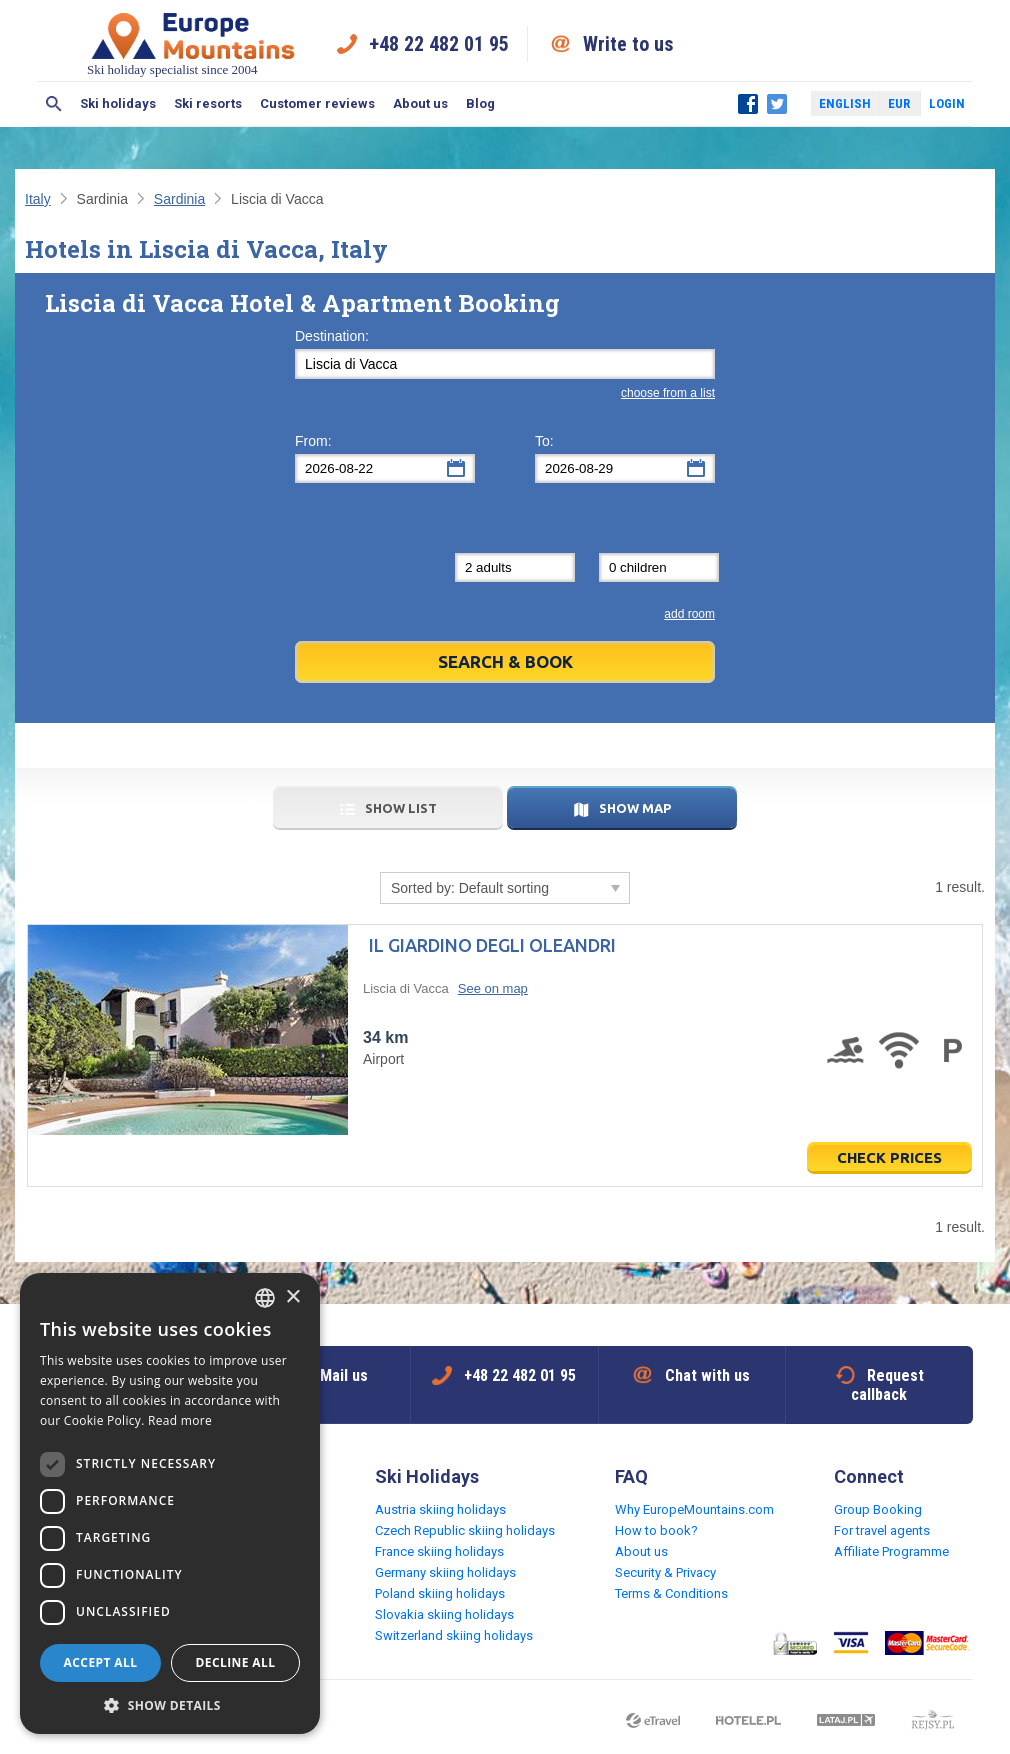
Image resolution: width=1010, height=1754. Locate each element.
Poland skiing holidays (440, 1593)
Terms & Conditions (671, 1593)
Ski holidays (118, 103)
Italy (38, 199)
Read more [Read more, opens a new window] (180, 1420)
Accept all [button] (101, 1662)
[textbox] (505, 364)
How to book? (656, 1530)
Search (54, 104)
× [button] (292, 1297)
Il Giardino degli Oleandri (492, 945)
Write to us (628, 44)
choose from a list (668, 393)
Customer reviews (317, 103)
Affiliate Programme (891, 1551)
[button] (170, 1704)
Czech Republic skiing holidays (465, 1530)
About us (420, 103)
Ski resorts (208, 103)
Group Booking (878, 1509)
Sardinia (179, 199)
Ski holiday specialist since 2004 (193, 43)
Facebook (748, 104)
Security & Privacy (665, 1572)
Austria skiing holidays (440, 1509)
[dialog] (170, 1503)
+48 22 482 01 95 (439, 44)
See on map (493, 988)
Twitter (777, 104)
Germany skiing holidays (445, 1572)
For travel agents (882, 1530)
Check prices (889, 1157)
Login (947, 103)
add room (689, 614)
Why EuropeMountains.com (694, 1509)
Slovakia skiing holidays (444, 1614)
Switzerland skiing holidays (454, 1635)
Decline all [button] (236, 1662)
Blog (480, 103)
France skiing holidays (439, 1551)
